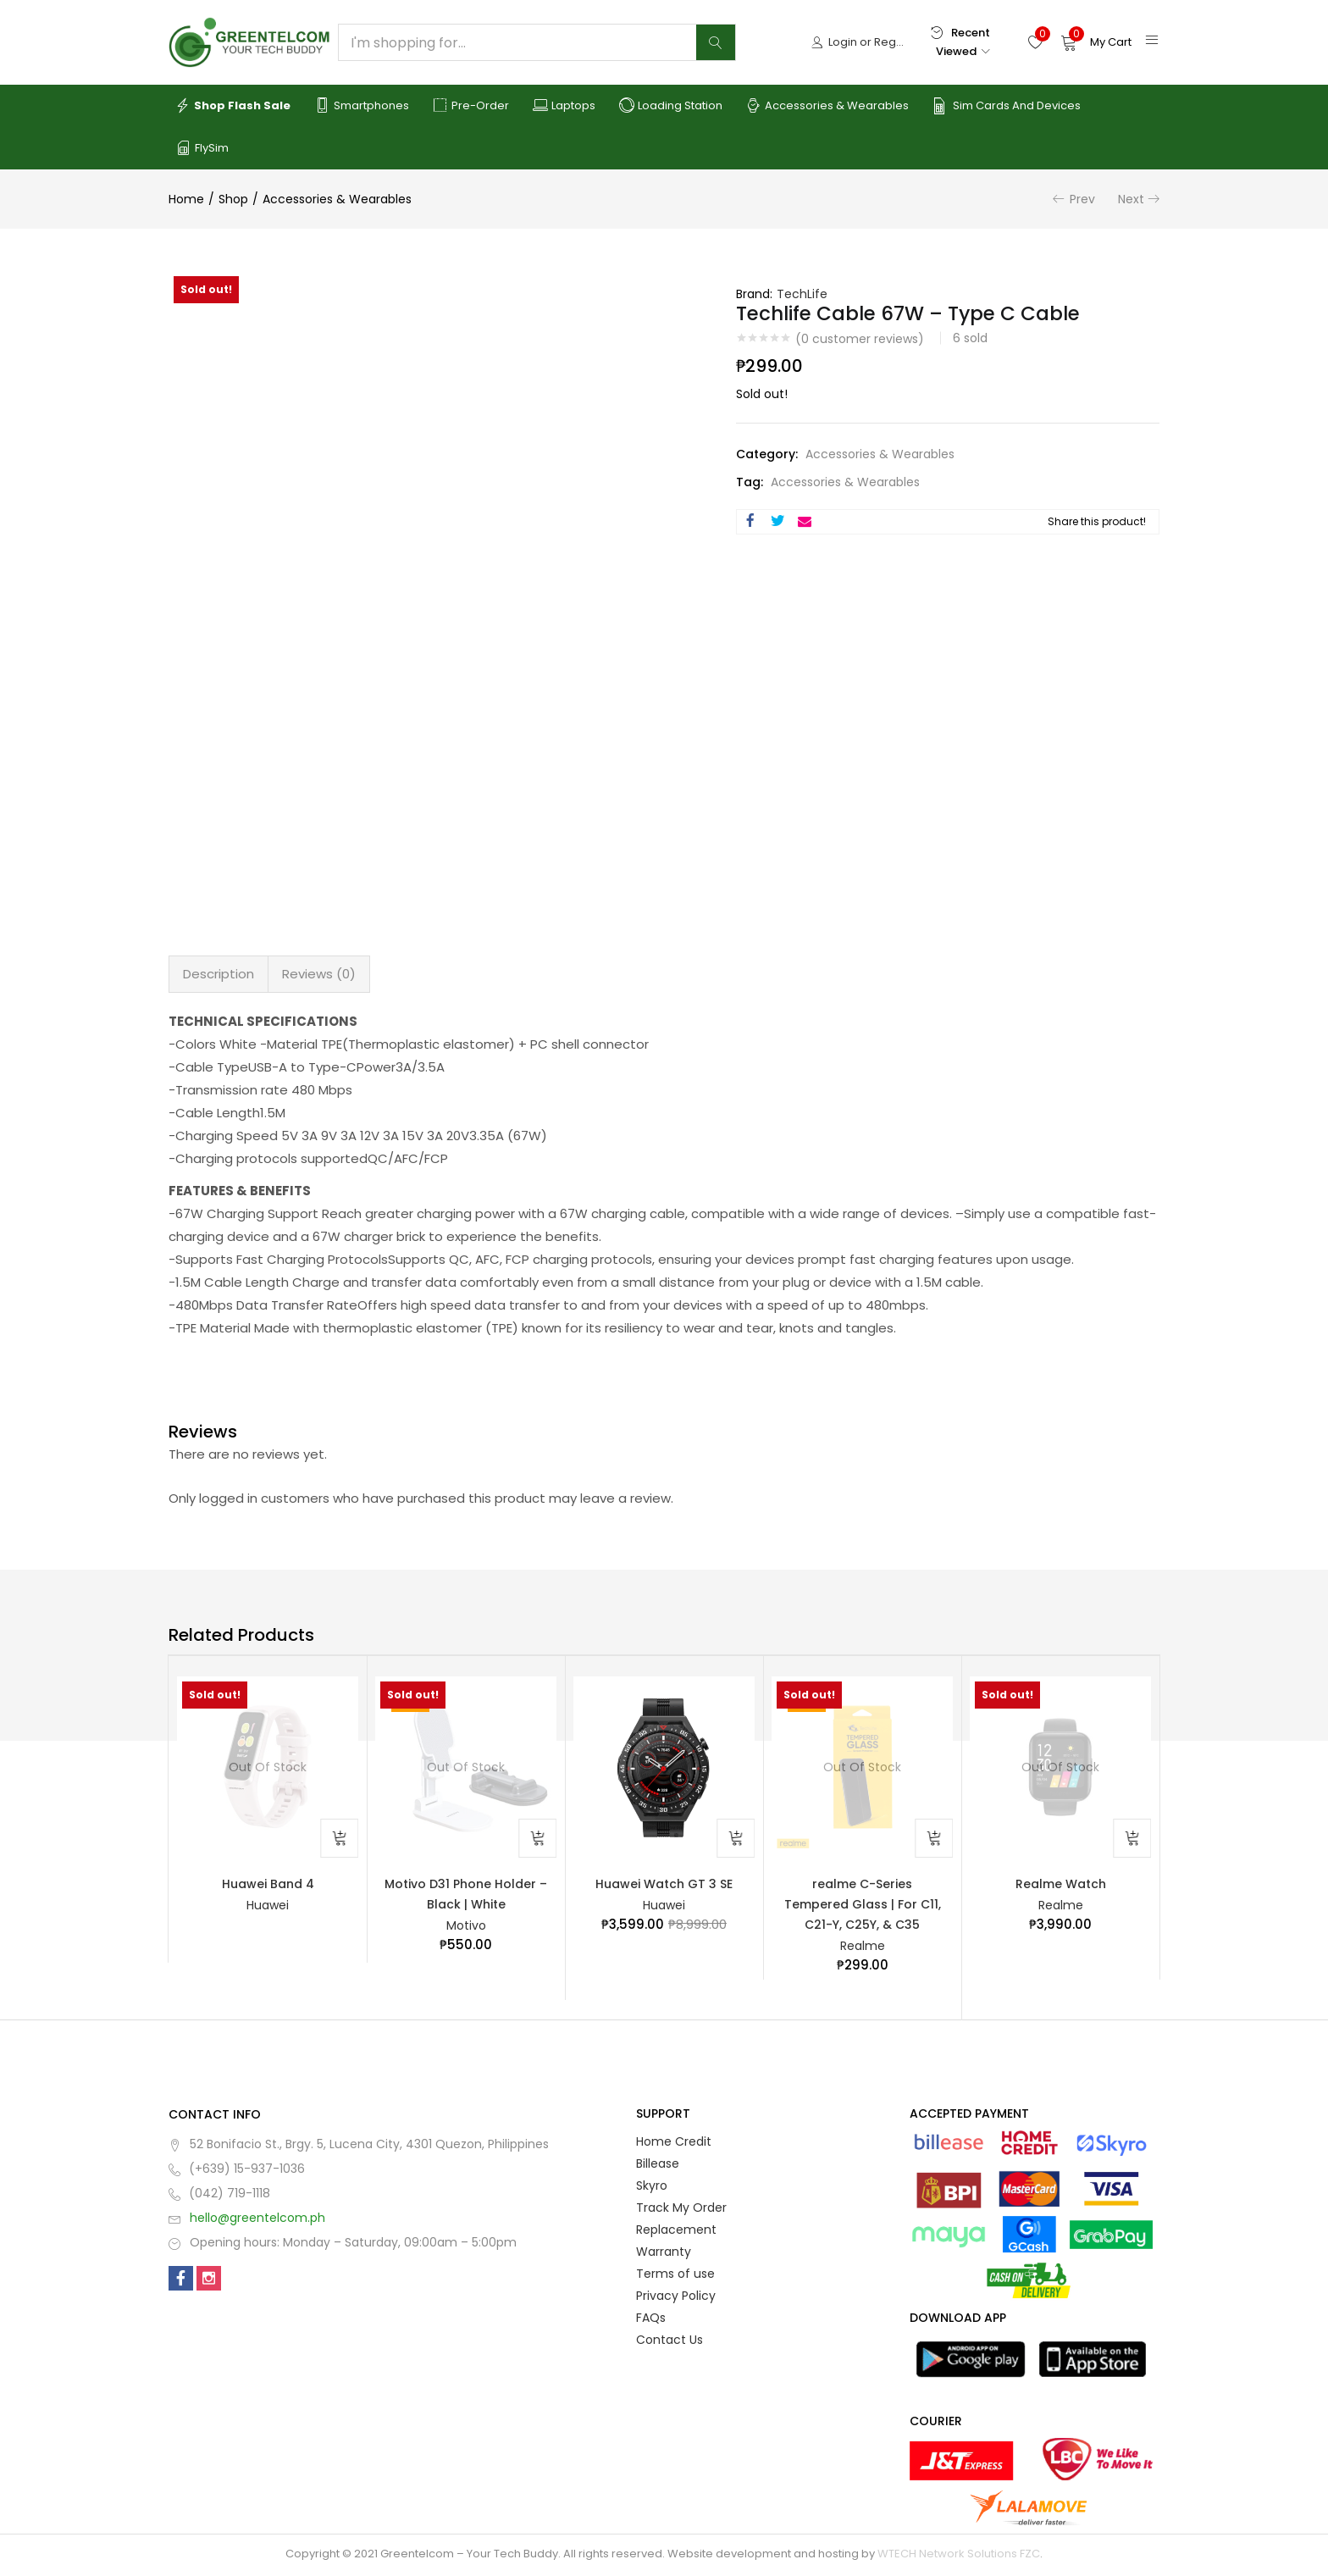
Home (186, 199)
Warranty (663, 2254)
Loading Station (670, 105)
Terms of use (675, 2276)
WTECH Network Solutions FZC (958, 2556)
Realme (862, 1948)
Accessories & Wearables (827, 105)
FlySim (202, 148)
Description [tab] (218, 974)
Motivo (466, 1927)
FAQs (651, 2320)
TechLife (802, 293)
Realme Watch (1060, 1883)
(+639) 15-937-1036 (247, 2171)
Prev (1082, 199)
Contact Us (669, 2342)
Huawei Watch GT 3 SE (664, 1883)
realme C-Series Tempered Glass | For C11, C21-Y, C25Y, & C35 (862, 1905)
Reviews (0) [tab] (319, 974)
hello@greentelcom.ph (257, 2220)
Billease (657, 2166)
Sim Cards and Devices (1006, 105)
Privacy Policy (676, 2298)
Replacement (676, 2232)
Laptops (564, 105)
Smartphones (361, 105)
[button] (1096, 42)
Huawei (267, 1905)
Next (1131, 199)
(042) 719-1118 (229, 2195)
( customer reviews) (859, 339)
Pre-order (471, 105)
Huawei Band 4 (268, 1883)
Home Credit (673, 2144)
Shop (233, 199)
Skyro (651, 2188)
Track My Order (681, 2210)
